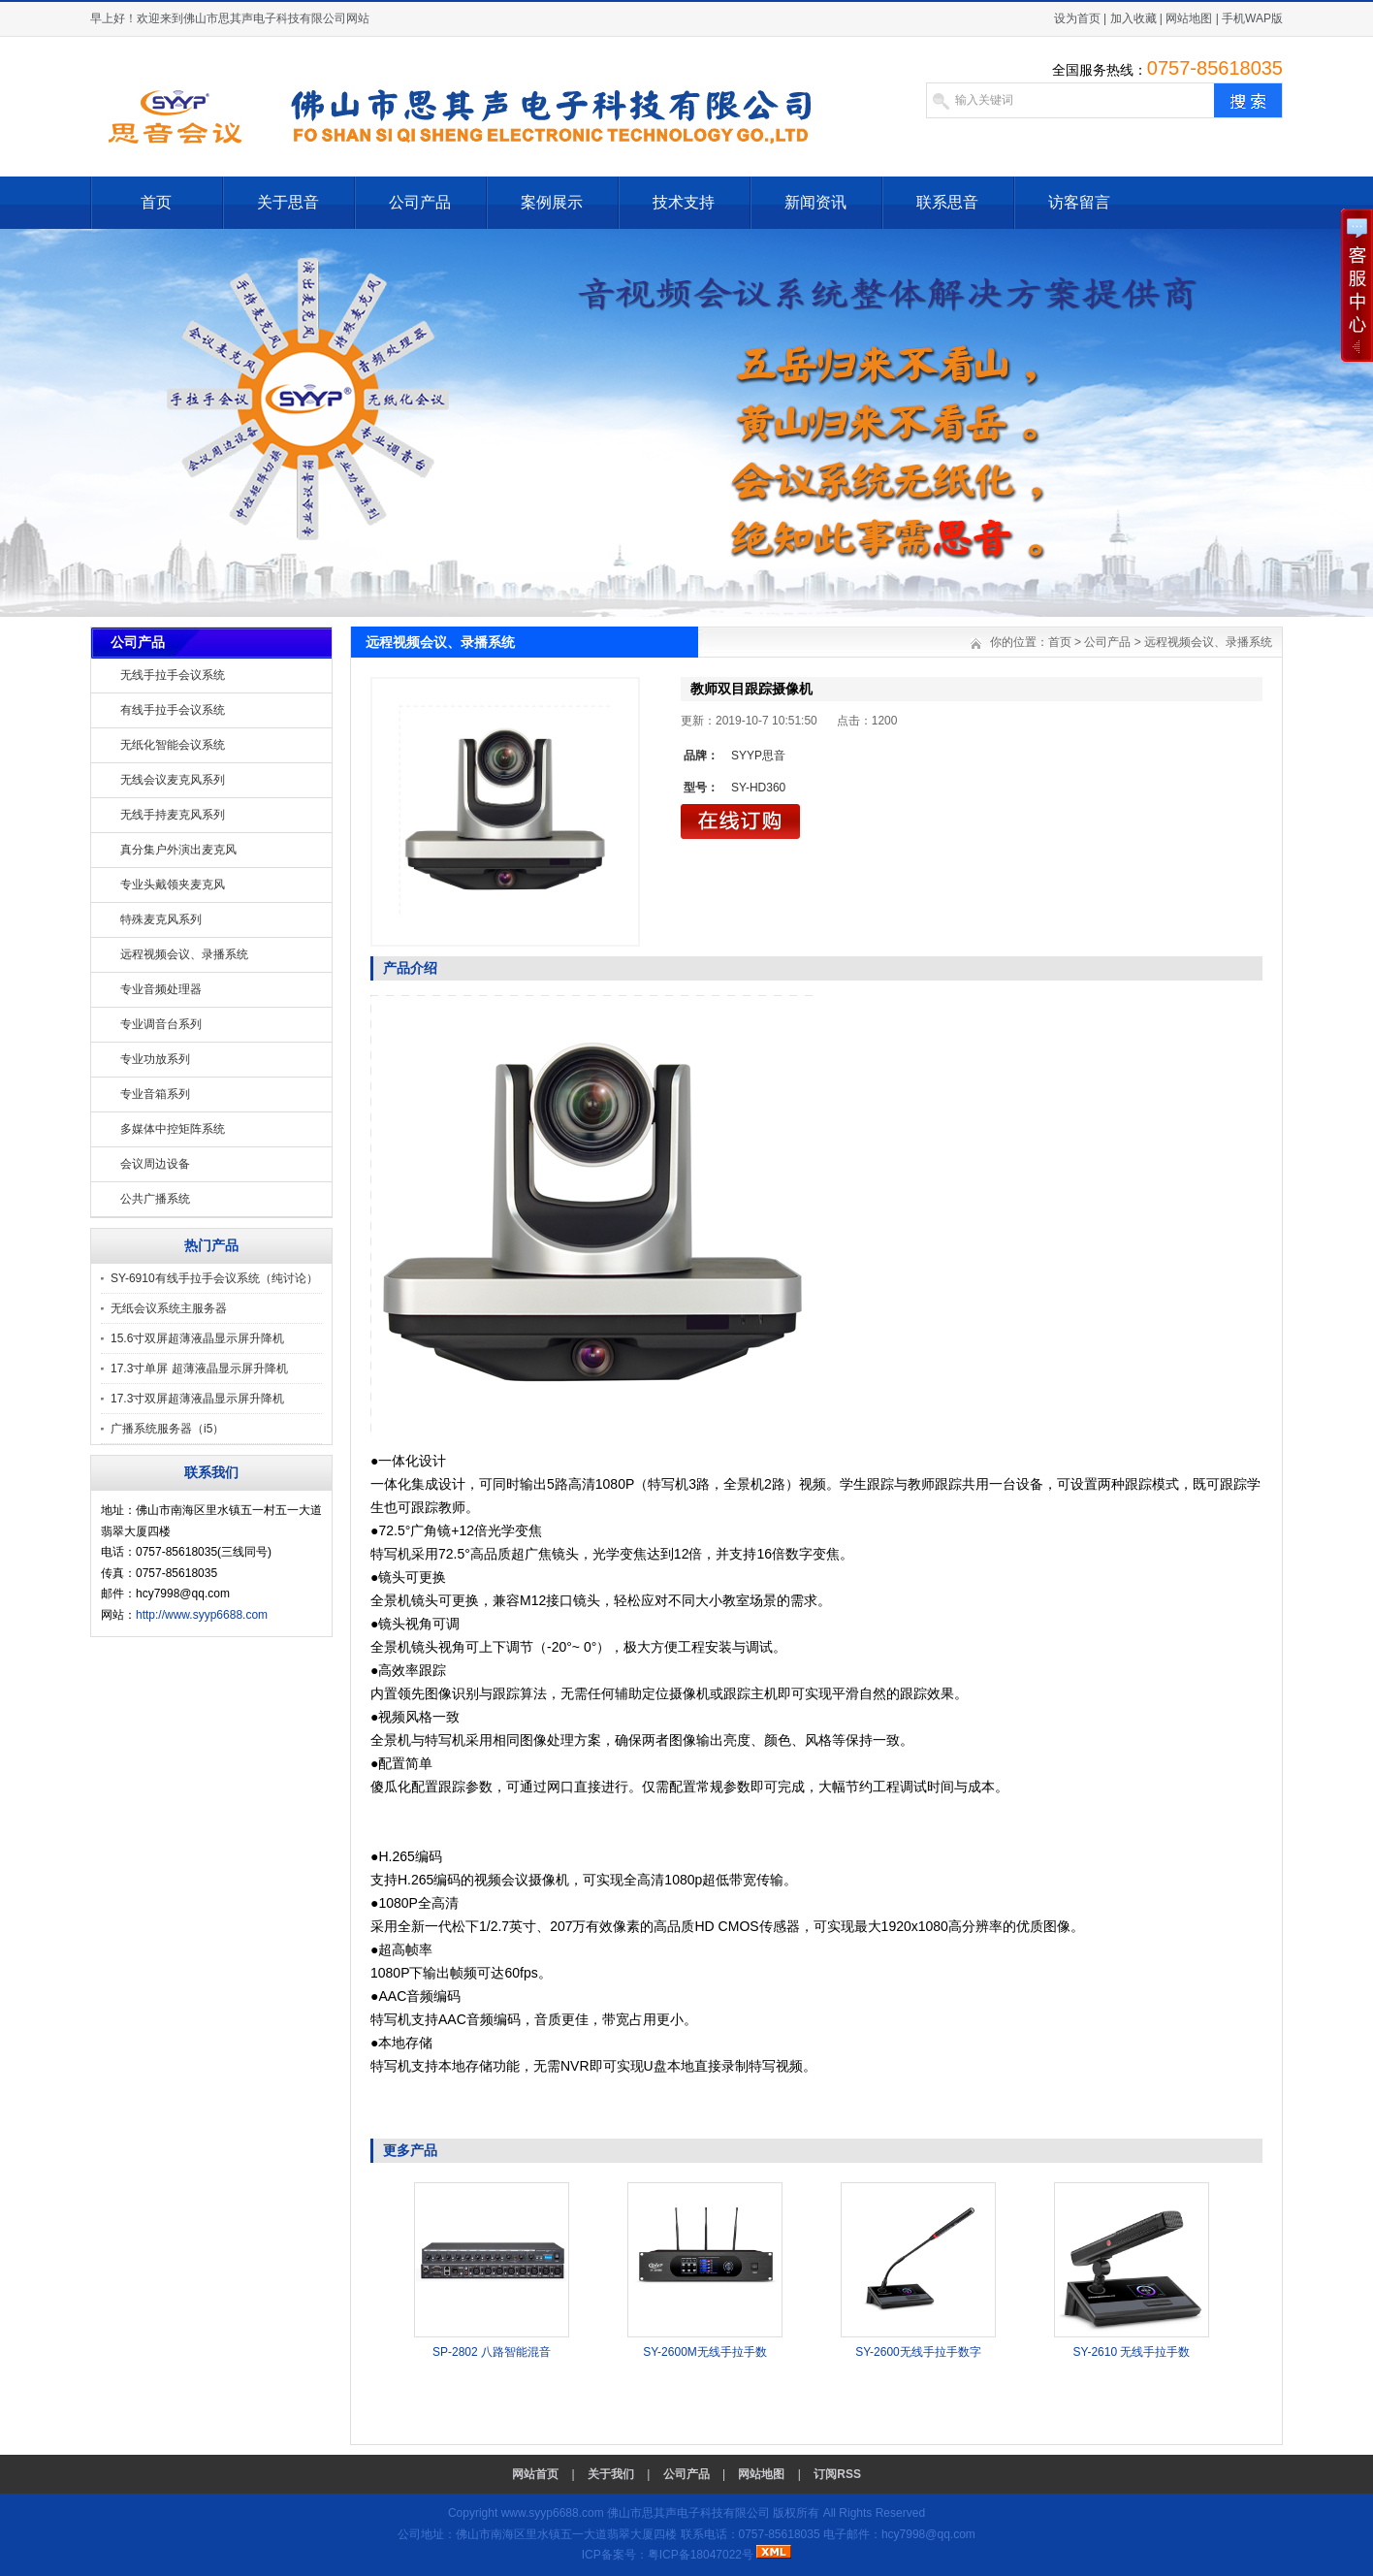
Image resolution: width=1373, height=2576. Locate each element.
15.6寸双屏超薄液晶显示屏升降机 (197, 1338)
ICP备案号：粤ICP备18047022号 (667, 2554)
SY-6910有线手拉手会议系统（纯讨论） (214, 1278)
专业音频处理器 (161, 989)
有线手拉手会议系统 (172, 710)
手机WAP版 (1252, 18)
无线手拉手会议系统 (172, 675)
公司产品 (420, 202)
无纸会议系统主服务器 (169, 1308)
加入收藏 (1133, 18)
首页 (156, 202)
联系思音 (947, 202)
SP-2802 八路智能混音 (491, 2352)
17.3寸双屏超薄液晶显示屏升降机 (197, 1398)
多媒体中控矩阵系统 (172, 1129)
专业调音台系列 (161, 1024)
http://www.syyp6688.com (202, 1615)
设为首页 (1077, 18)
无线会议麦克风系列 (172, 780)
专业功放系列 (155, 1059)
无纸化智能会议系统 (172, 745)
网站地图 (1188, 18)
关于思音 (288, 202)
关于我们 (611, 2474)
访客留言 (1079, 202)
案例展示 (552, 202)
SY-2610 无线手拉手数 (1132, 2352)
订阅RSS (837, 2474)
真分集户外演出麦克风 (178, 849)
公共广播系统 (155, 1199)
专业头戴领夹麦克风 (172, 884)
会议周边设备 (155, 1164)
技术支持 (684, 202)
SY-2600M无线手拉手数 (705, 2352)
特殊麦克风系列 (161, 919)
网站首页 (535, 2474)
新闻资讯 (815, 202)
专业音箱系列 (155, 1094)
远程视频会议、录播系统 (184, 954)
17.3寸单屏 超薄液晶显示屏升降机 (199, 1368)
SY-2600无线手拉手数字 (918, 2352)
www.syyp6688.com (552, 2513)
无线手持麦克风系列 (172, 814)
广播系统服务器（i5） (167, 1428)
